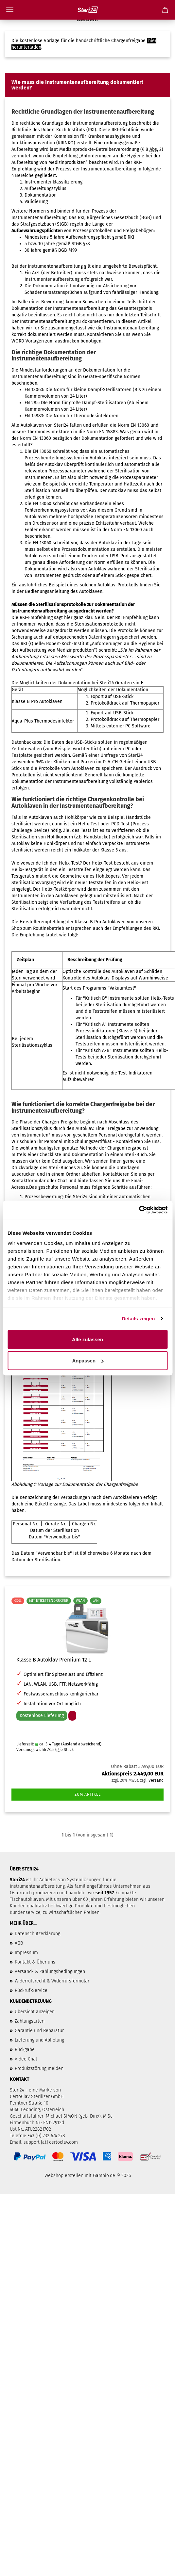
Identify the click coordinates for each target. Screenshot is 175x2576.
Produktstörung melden (39, 2068)
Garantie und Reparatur (39, 2030)
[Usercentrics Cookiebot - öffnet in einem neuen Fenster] (138, 1210)
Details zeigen (138, 1318)
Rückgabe (25, 2049)
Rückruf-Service (31, 1990)
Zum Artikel (88, 1794)
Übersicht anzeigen (35, 2011)
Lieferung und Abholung (39, 2040)
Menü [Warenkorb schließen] (9, 9)
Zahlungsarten (29, 2021)
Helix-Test (89, 824)
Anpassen (87, 1360)
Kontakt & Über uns (35, 1962)
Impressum (26, 1952)
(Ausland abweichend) (81, 1744)
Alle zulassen (87, 1339)
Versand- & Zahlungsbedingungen (50, 1971)
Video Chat (26, 2059)
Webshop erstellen (63, 2175)
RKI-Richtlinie (126, 130)
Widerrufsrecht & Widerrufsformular (52, 1981)
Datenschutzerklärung (37, 1933)
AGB (19, 1943)
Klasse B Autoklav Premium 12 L (53, 1660)
